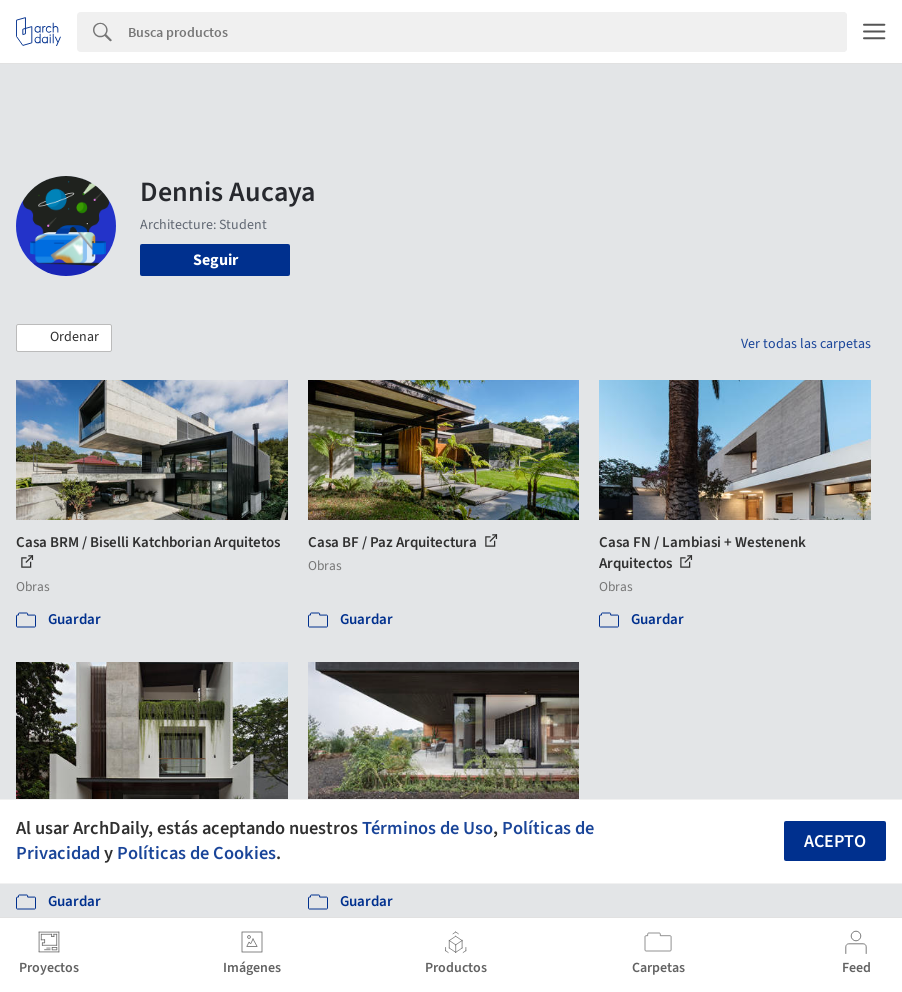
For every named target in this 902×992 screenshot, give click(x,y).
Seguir (215, 260)
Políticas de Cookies (196, 853)
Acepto (835, 841)
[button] (64, 338)
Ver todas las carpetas (806, 344)
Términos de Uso (427, 828)
